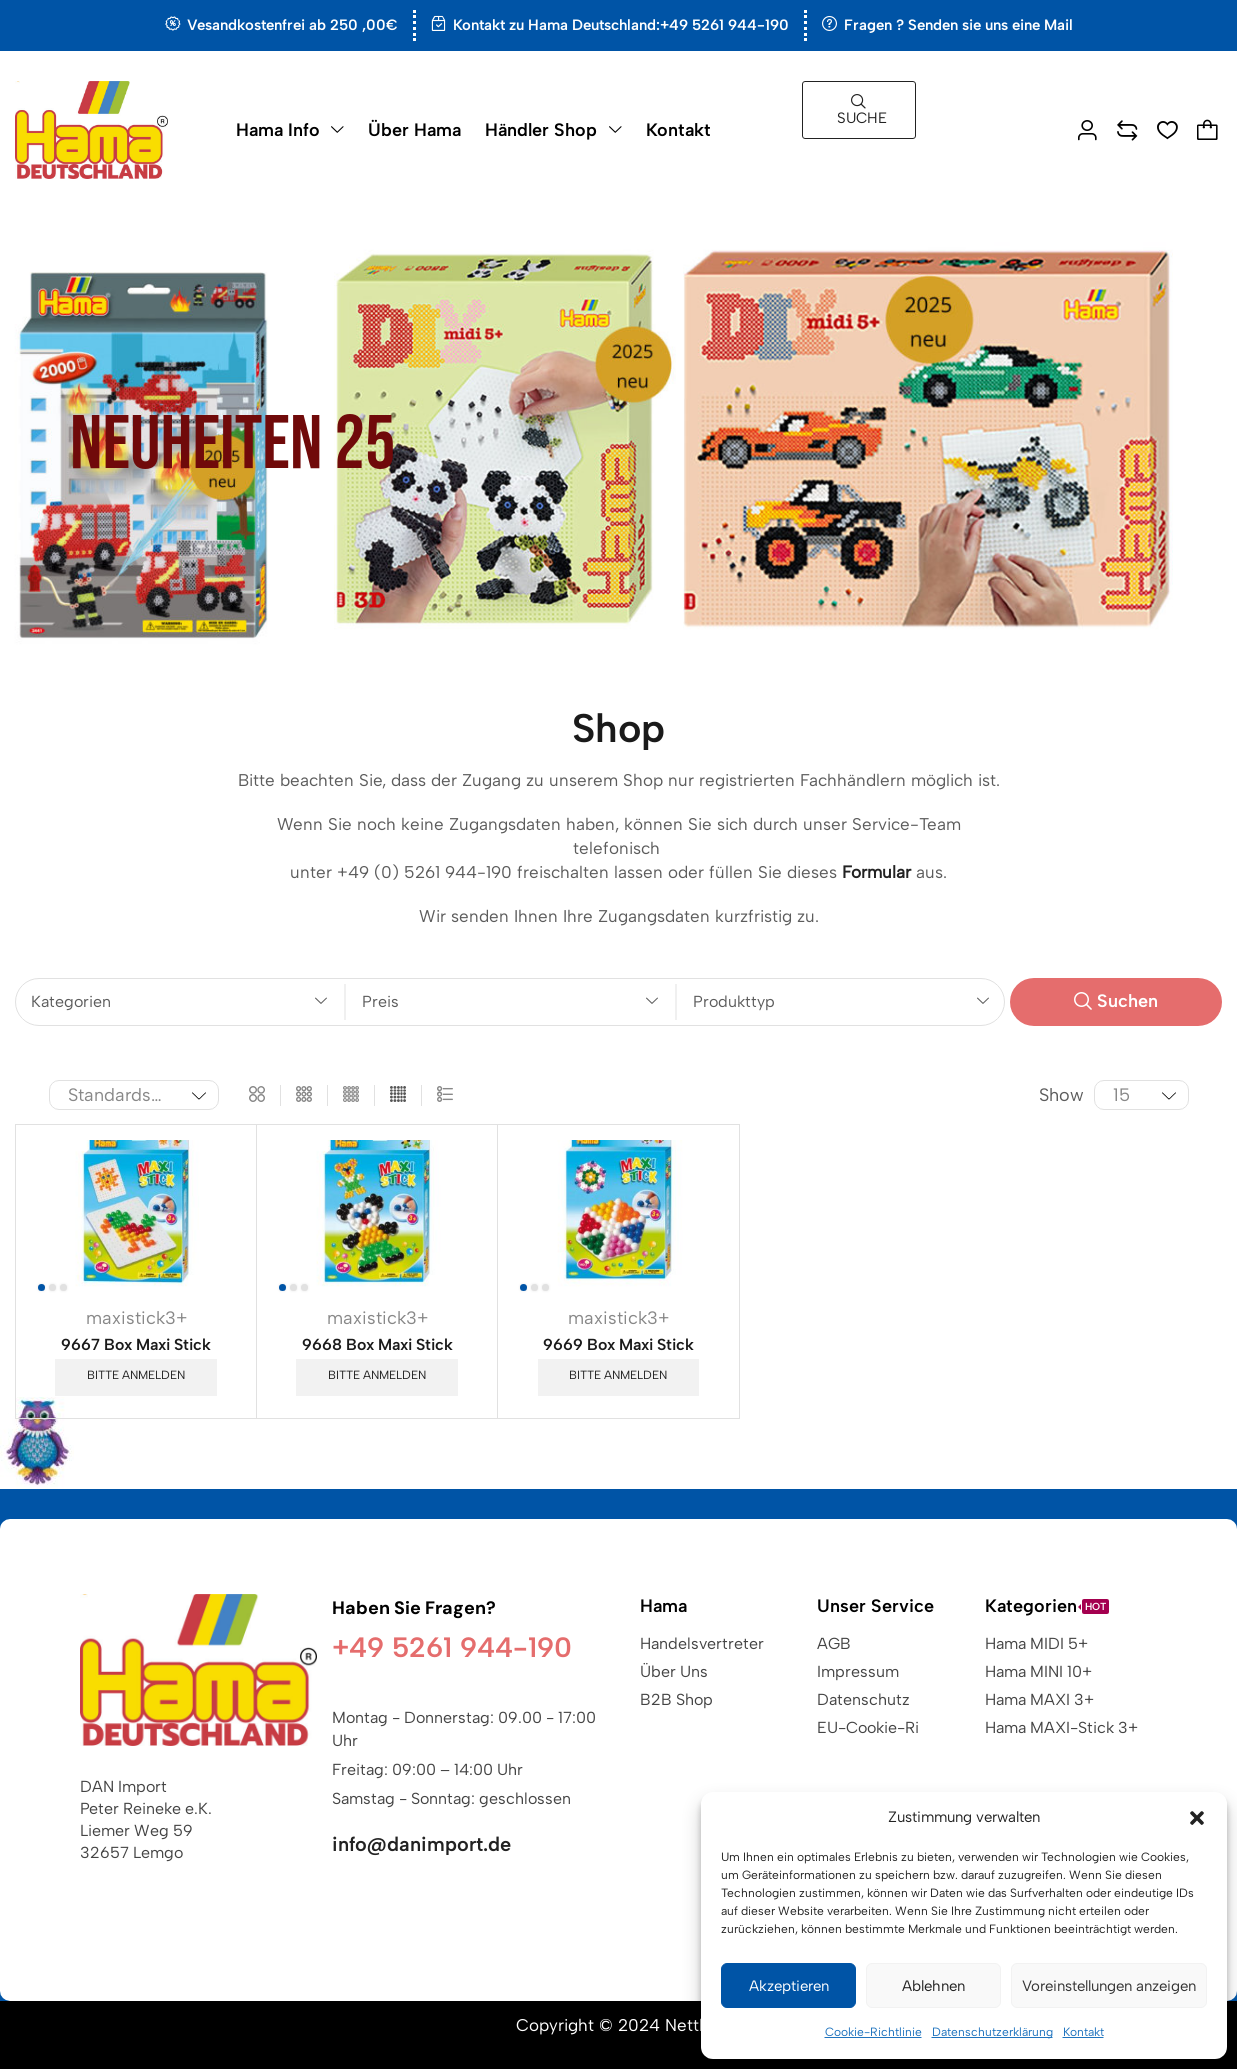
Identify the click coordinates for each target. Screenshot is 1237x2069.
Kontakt (1083, 2032)
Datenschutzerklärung (992, 2032)
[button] (1197, 1818)
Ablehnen (933, 1986)
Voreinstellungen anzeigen (1109, 1986)
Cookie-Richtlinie (873, 2032)
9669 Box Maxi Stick (618, 1344)
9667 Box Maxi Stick (136, 1344)
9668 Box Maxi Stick (377, 1344)
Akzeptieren (789, 1986)
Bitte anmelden (136, 1375)
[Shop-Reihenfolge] (134, 1095)
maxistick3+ (136, 1318)
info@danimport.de (421, 1844)
